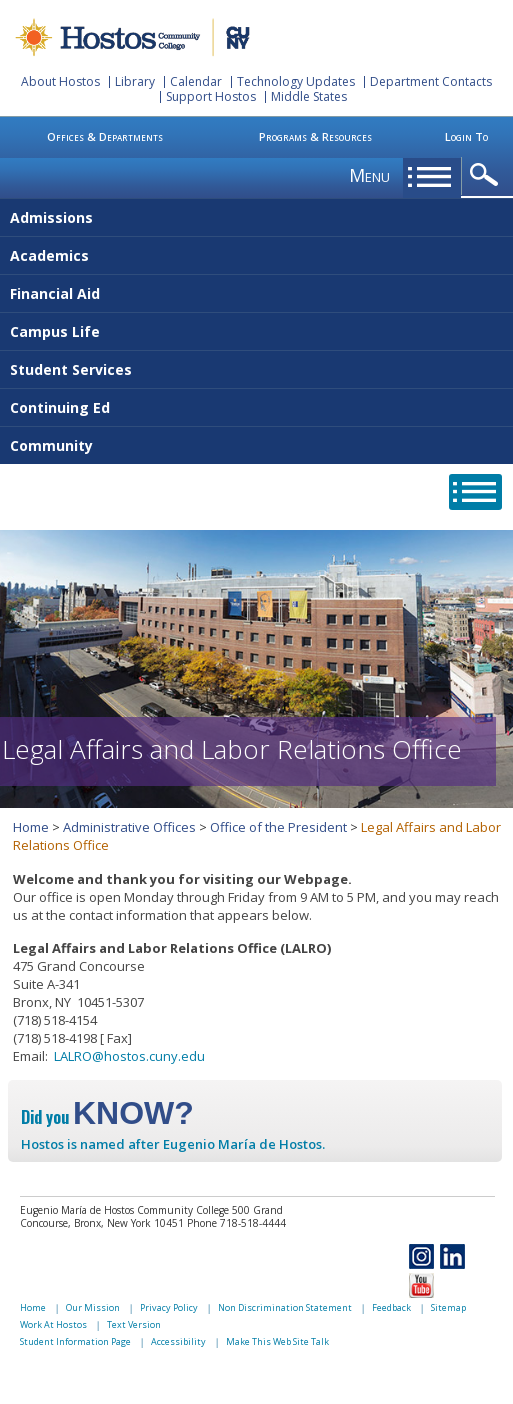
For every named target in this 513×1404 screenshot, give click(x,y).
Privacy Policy (169, 1307)
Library (135, 81)
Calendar (196, 81)
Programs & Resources (315, 136)
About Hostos (60, 81)
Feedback (391, 1307)
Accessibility (178, 1341)
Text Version (134, 1324)
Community (51, 445)
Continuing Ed (60, 407)
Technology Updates (296, 81)
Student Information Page (75, 1341)
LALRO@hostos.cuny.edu (129, 1056)
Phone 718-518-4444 (236, 1223)
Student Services (71, 369)
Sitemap (448, 1307)
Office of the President (278, 827)
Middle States (309, 96)
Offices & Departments (105, 136)
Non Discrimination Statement (285, 1307)
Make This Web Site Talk (277, 1341)
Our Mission (93, 1307)
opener (487, 175)
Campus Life (55, 331)
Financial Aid (55, 293)
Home (31, 827)
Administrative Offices (129, 827)
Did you (107, 1117)
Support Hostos (211, 96)
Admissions (51, 217)
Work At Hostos (53, 1324)
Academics (49, 255)
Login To (466, 136)
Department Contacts (431, 81)
